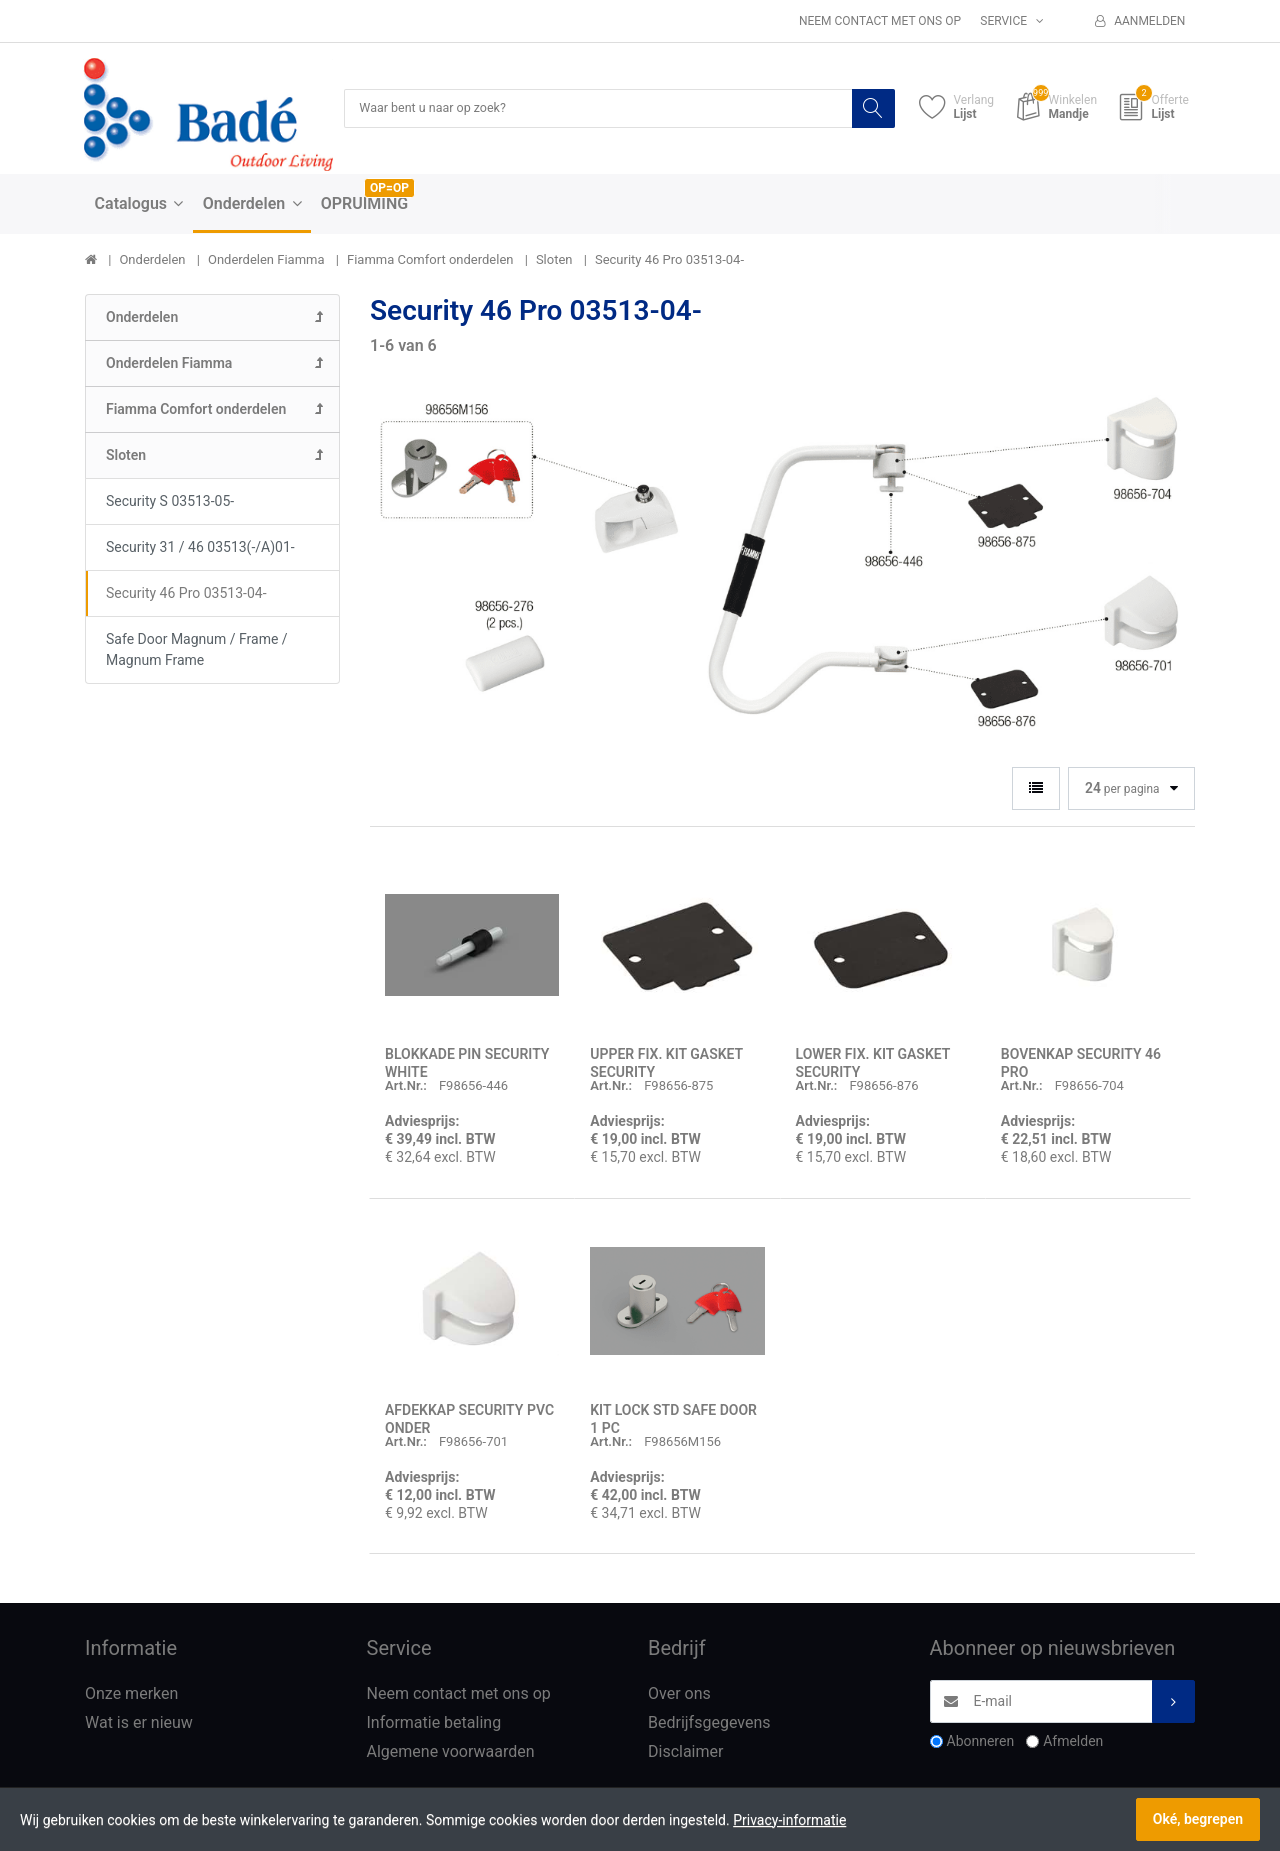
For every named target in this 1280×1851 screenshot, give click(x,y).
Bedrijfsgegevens (709, 1724)
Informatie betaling (434, 1724)
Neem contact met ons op (880, 21)
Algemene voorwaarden (451, 1752)
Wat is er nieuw (139, 1724)
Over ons (679, 1695)
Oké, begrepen (1198, 1819)
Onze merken (131, 1695)
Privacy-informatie (789, 1820)
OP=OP (389, 189)
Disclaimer (685, 1752)
